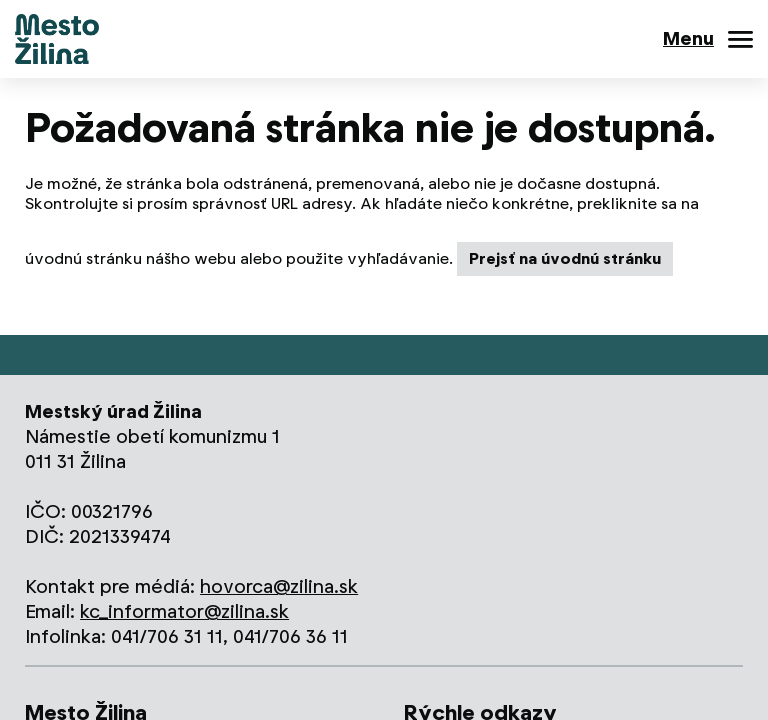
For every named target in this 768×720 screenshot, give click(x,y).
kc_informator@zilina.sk (184, 611)
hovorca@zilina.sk (279, 586)
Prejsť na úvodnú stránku (565, 258)
